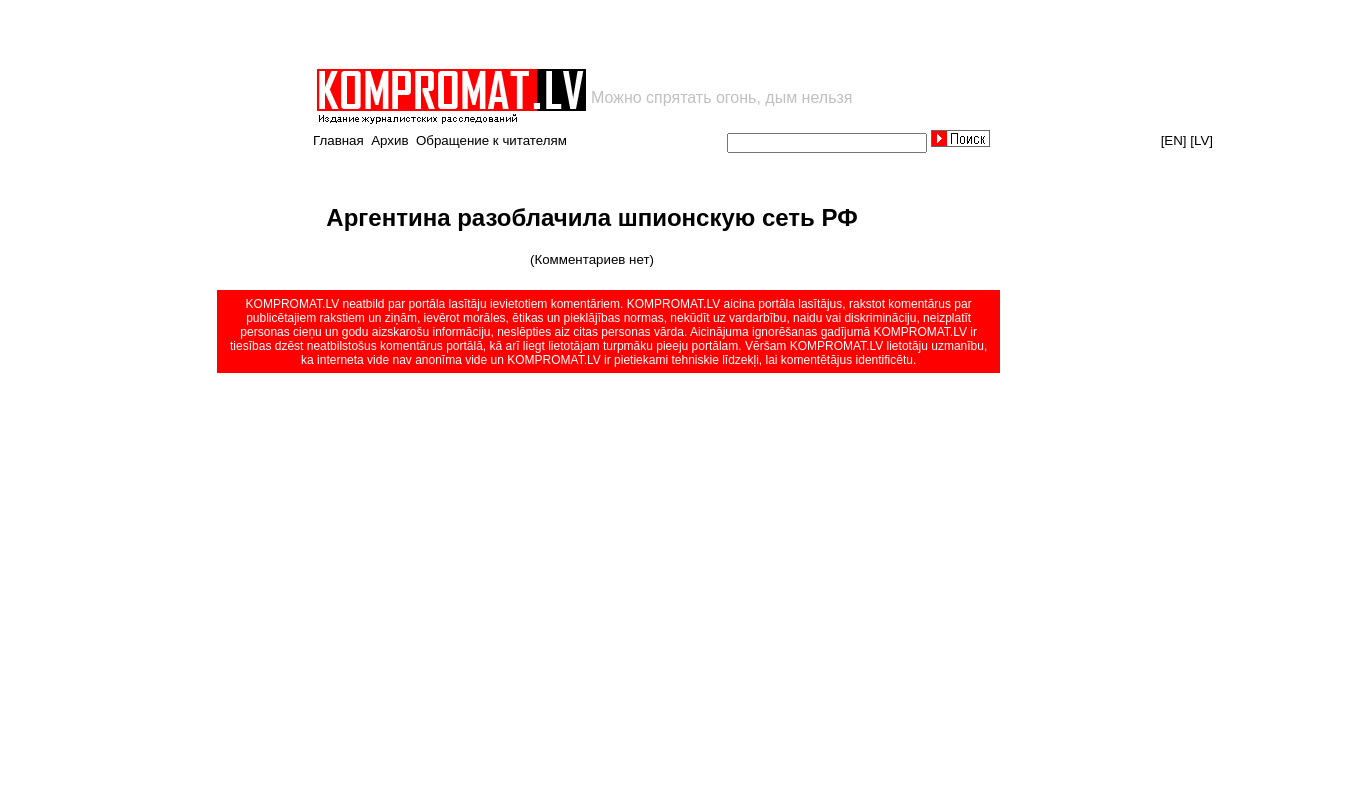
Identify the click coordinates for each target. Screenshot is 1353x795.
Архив (389, 140)
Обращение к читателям (491, 140)
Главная (338, 140)
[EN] (1174, 140)
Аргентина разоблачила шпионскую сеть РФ (591, 217)
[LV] (1201, 140)
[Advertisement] (548, 34)
